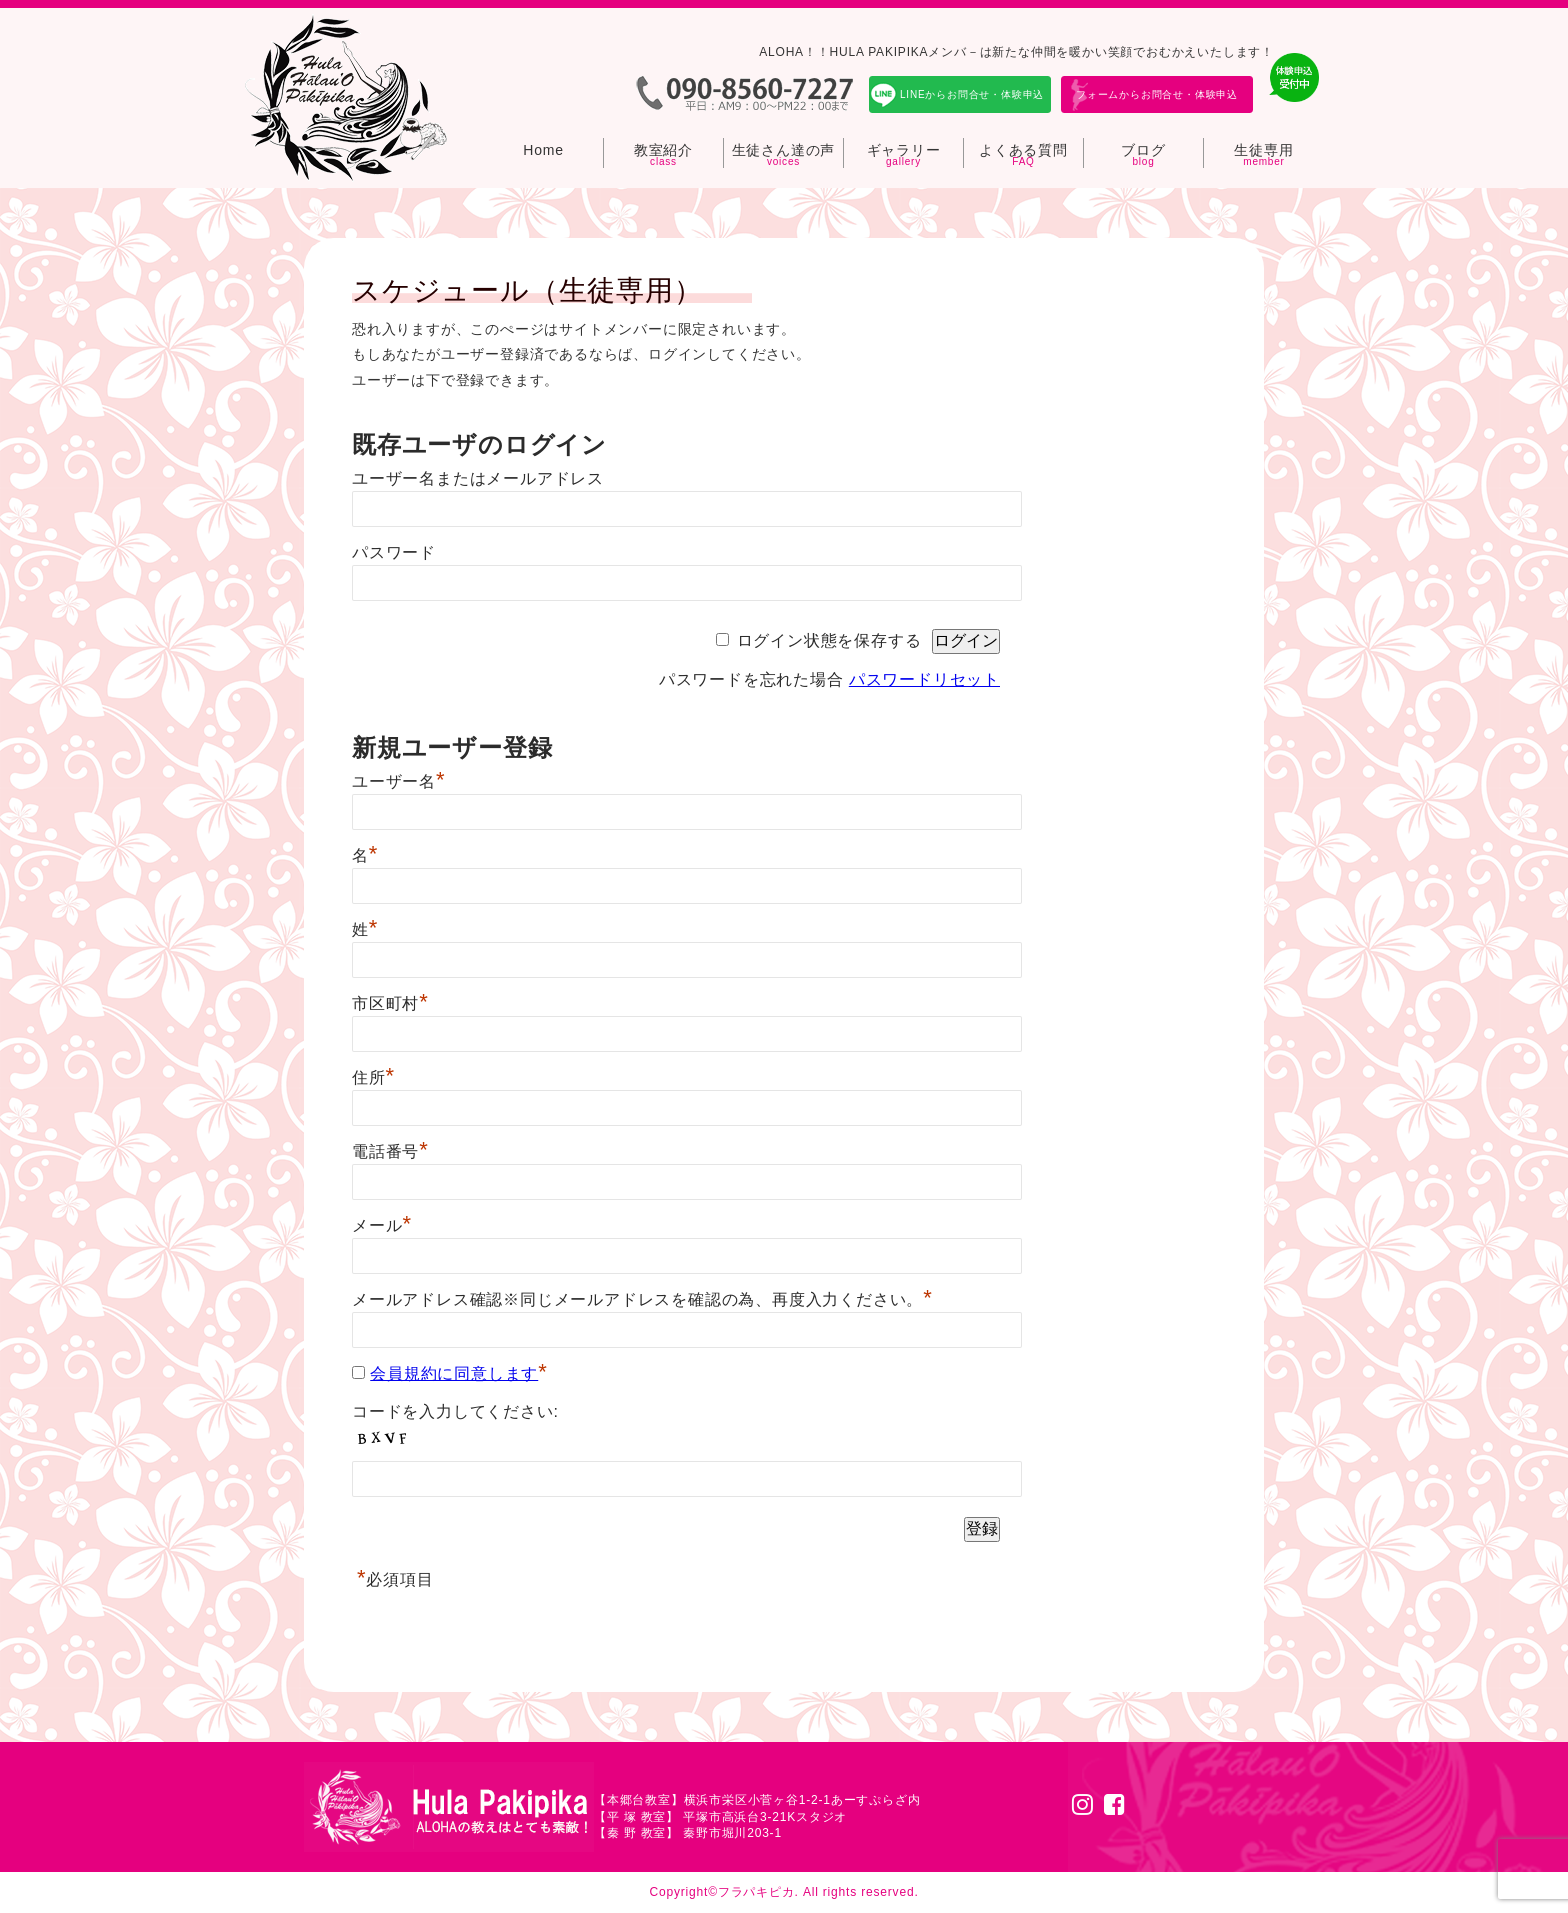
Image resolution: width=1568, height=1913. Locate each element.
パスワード (394, 552)
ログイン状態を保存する (829, 640)
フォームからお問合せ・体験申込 (1157, 94)
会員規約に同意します (454, 1373)
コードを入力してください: (455, 1411)
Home (543, 150)
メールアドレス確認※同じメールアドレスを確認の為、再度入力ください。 (642, 1299)
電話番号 (390, 1151)
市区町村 (390, 1003)
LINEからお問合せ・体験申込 (972, 94)
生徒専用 (1263, 150)
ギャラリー (904, 150)
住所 (373, 1077)
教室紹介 (663, 150)
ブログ (1143, 150)
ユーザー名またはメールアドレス (478, 478)
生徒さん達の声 (784, 150)
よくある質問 (1023, 150)
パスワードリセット (924, 679)
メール (382, 1225)
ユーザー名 (398, 781)
